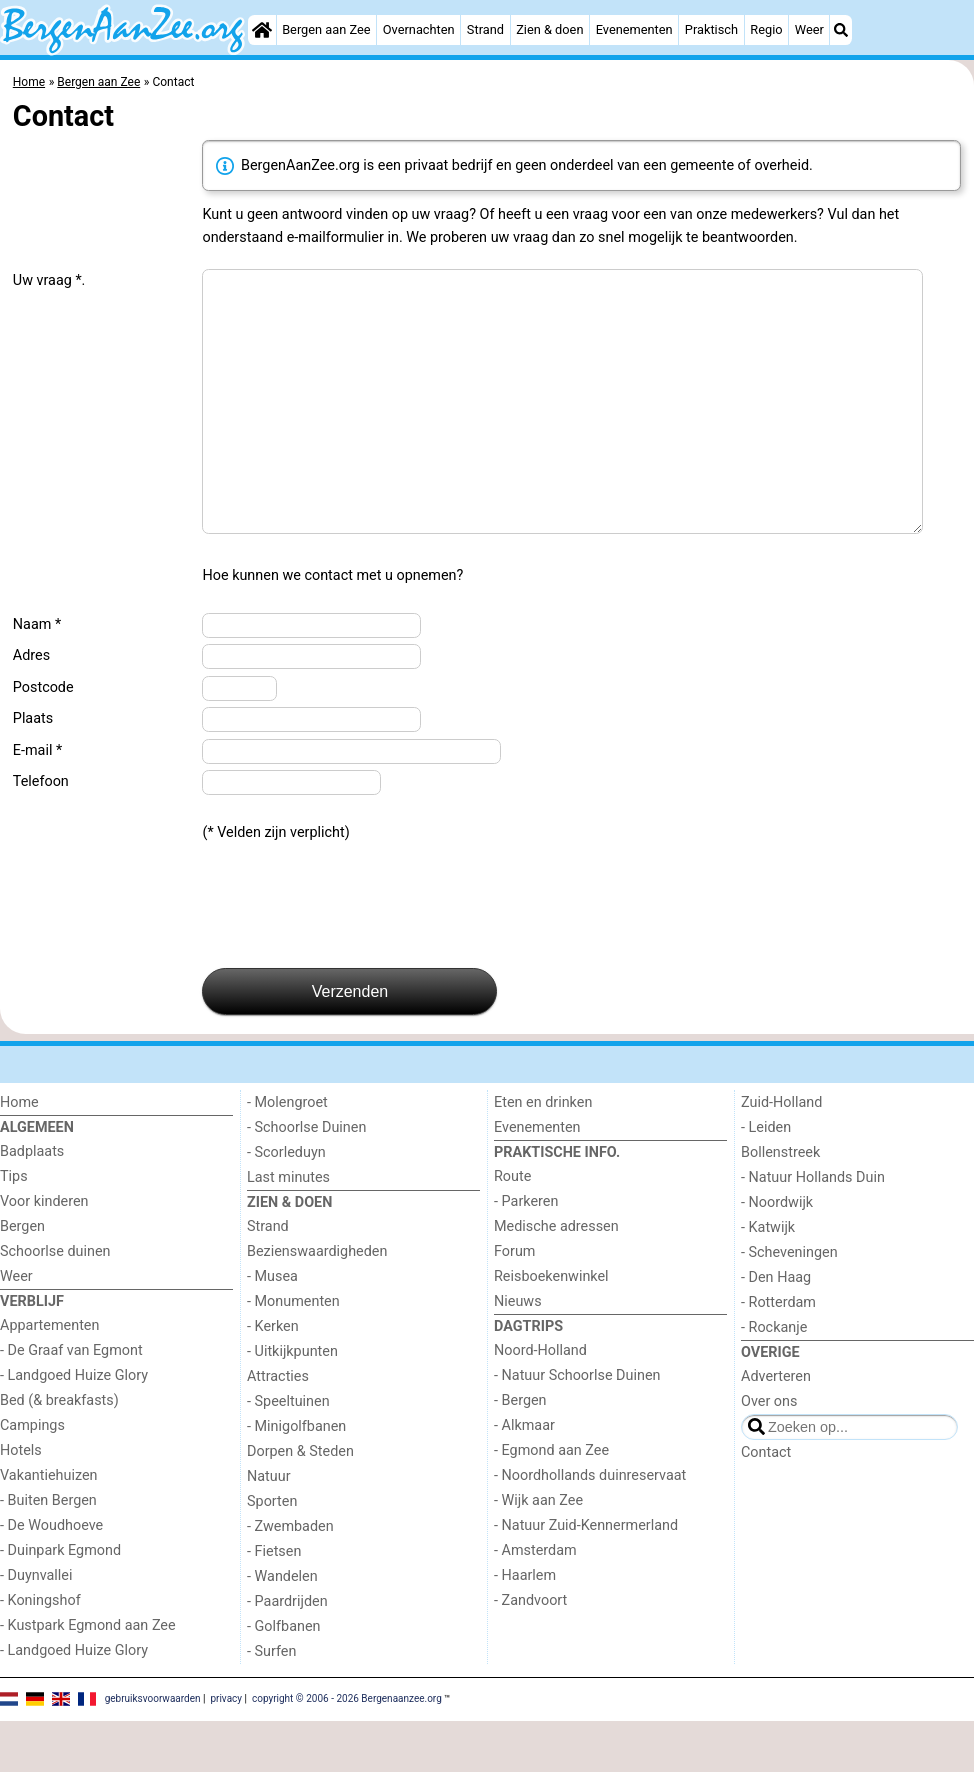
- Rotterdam (778, 1353)
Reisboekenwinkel (551, 1327)
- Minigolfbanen (296, 1477)
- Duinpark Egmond (60, 1601)
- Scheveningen (789, 1303)
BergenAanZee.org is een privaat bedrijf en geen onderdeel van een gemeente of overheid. (514, 165)
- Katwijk (768, 1278)
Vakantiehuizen (49, 1526)
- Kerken (273, 1377)
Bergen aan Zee (326, 29)
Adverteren (776, 1427)
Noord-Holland (540, 1401)
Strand (485, 29)
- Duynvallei (36, 1626)
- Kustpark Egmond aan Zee (88, 1676)
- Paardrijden (287, 1652)
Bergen (22, 1277)
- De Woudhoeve (51, 1576)
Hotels (21, 1501)
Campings (32, 1476)
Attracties (278, 1427)
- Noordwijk (777, 1253)
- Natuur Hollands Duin (813, 1228)
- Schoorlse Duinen (306, 1178)
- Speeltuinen (288, 1452)
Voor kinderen (44, 1252)
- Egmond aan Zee (551, 1501)
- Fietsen (274, 1602)
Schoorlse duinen (55, 1302)
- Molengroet (287, 1153)
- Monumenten (293, 1352)
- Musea (272, 1327)
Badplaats (32, 1202)
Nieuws (518, 1352)
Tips (14, 1227)
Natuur (269, 1527)
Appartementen (49, 1376)
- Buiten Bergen (48, 1551)
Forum (514, 1302)
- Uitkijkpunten (292, 1402)
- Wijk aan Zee (538, 1551)
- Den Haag (776, 1328)
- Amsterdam (535, 1601)
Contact (766, 1503)
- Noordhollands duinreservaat (590, 1526)
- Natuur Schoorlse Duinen (577, 1426)
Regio (766, 29)
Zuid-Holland (781, 1153)
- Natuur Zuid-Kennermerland (586, 1576)
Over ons (769, 1452)
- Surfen (271, 1702)
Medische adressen (556, 1277)
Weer (809, 29)
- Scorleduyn (286, 1203)
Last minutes (288, 1228)
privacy (226, 1749)
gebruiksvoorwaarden (153, 1749)
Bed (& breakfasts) (59, 1451)
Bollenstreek (780, 1203)
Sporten (272, 1552)
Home (19, 1153)
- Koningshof (40, 1651)
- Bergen (520, 1451)
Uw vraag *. (49, 280)
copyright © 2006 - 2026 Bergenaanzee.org (347, 1749)
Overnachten (419, 29)
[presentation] (354, 957)
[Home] (262, 30)
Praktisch (711, 29)
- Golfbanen (284, 1677)
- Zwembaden (290, 1577)
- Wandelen (282, 1627)
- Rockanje (774, 1378)
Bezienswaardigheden (317, 1302)
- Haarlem (525, 1626)
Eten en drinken (543, 1153)
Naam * (37, 675)
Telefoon (41, 832)
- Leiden (766, 1178)
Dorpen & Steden (300, 1502)
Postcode (43, 738)
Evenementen (634, 29)
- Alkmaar (524, 1476)
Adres (31, 706)
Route (512, 1227)
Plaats (33, 769)
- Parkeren (526, 1252)
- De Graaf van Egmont (71, 1401)
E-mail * (37, 801)
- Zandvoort (530, 1651)
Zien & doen (549, 29)
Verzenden (350, 1042)
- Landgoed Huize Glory (74, 1426)
